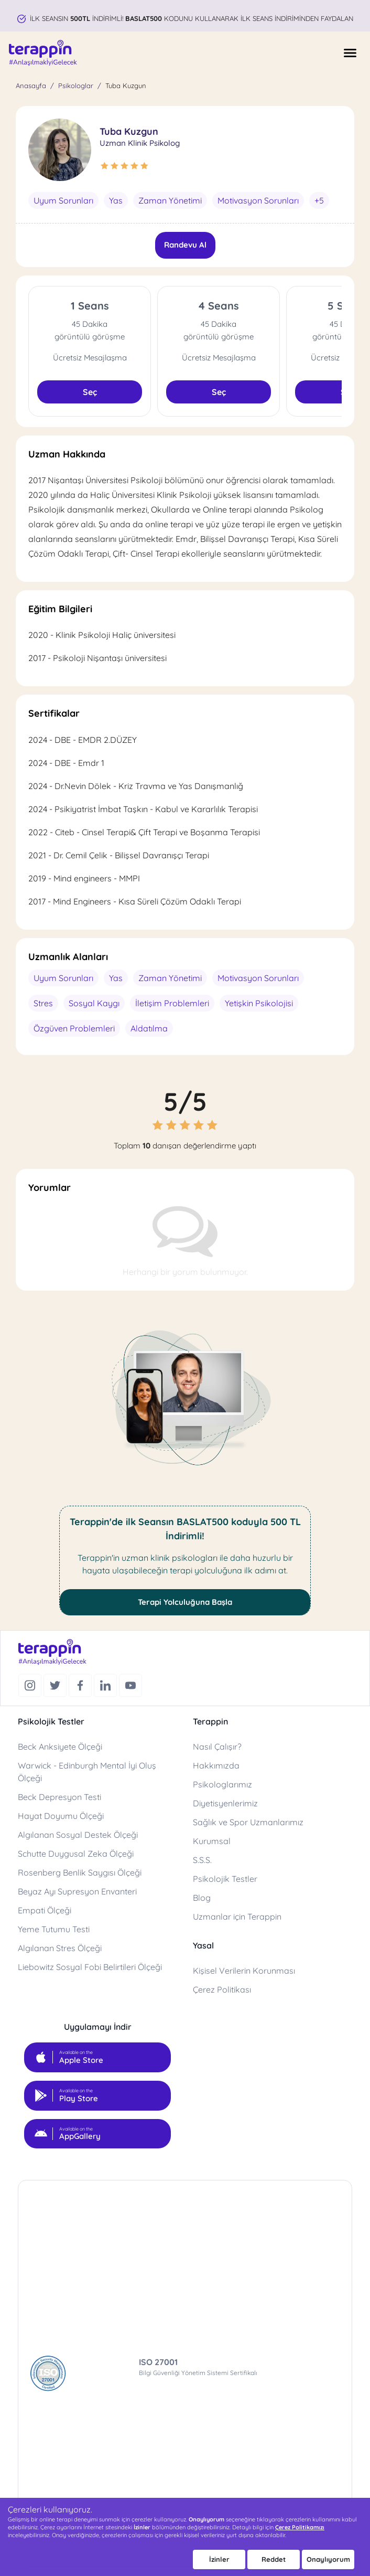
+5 (319, 200)
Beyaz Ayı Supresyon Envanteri (77, 1891)
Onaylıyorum (328, 2559)
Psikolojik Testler (225, 1879)
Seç (90, 392)
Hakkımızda (216, 1765)
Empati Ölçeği (44, 1910)
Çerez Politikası (222, 1989)
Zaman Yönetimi (170, 200)
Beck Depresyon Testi (59, 1797)
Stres (43, 1003)
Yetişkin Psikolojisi (259, 1003)
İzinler (219, 2559)
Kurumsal (212, 1841)
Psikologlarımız (222, 1784)
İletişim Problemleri (172, 1003)
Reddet (274, 2559)
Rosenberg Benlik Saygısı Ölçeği (80, 1872)
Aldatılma (149, 1028)
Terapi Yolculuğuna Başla (185, 1602)
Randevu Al (185, 245)
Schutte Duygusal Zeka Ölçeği (76, 1853)
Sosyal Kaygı (94, 1003)
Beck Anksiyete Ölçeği (60, 1746)
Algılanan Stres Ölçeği (60, 1948)
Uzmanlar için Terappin (237, 1916)
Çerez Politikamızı (299, 2527)
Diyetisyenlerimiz (225, 1803)
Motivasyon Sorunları (258, 200)
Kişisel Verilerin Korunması (244, 1970)
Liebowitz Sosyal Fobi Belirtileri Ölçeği (90, 1967)
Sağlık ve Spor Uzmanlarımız (248, 1822)
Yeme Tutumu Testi (54, 1929)
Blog (202, 1897)
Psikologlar (75, 85)
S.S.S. (202, 1860)
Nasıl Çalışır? (217, 1746)
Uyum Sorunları (63, 200)
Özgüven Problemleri (74, 1028)
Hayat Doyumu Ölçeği (61, 1816)
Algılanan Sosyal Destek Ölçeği (78, 1834)
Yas (116, 200)
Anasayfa (31, 85)
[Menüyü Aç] (350, 53)
